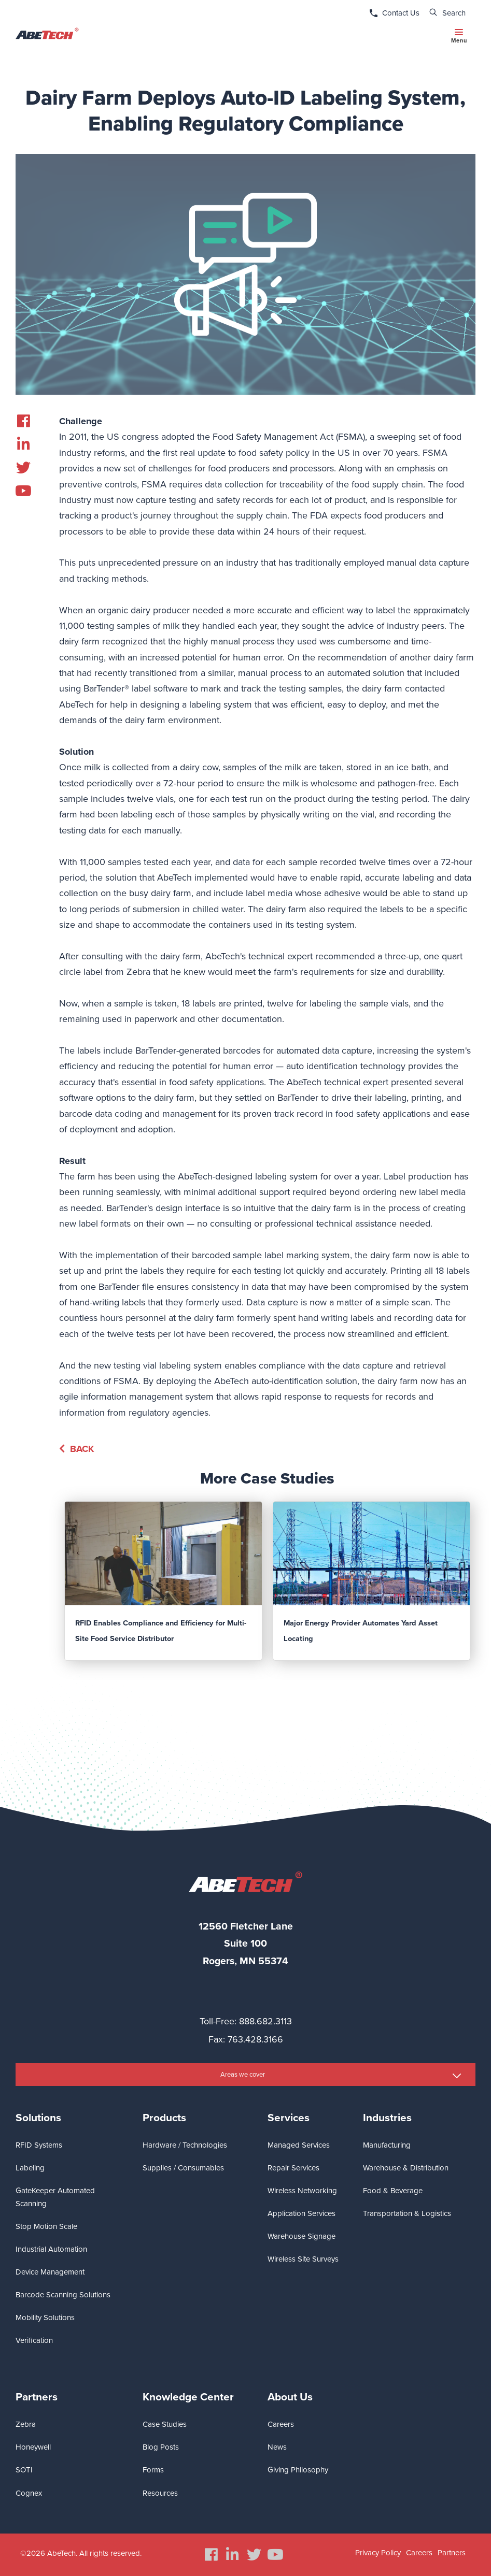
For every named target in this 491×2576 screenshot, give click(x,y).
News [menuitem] (277, 2447)
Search (454, 13)
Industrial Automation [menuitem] (51, 2249)
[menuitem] (23, 421)
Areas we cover (242, 2075)
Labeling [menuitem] (30, 2167)
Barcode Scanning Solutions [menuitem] (63, 2294)
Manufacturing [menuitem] (387, 2145)
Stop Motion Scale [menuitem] (46, 2226)
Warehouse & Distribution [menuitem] (405, 2167)
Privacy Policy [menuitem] (378, 2552)
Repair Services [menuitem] (293, 2167)
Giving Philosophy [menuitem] (298, 2469)
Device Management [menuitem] (50, 2272)
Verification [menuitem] (34, 2340)
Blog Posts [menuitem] (161, 2447)
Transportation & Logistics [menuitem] (407, 2213)
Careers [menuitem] (281, 2424)
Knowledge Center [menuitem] (188, 2397)
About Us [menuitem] (290, 2397)
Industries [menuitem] (387, 2117)
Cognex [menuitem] (29, 2493)
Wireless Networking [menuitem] (302, 2190)
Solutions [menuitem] (38, 2117)
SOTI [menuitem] (24, 2469)
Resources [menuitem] (160, 2493)
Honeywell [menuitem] (33, 2447)
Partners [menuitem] (37, 2397)
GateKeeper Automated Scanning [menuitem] (55, 2197)
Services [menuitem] (289, 2117)
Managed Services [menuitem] (299, 2145)
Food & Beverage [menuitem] (393, 2190)
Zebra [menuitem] (26, 2424)
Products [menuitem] (164, 2117)
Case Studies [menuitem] (165, 2424)
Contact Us (400, 13)
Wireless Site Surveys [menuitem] (303, 2259)
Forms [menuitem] (153, 2469)
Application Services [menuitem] (301, 2213)
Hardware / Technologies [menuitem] (185, 2145)
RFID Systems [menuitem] (39, 2145)
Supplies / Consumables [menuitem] (183, 2167)
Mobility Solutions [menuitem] (45, 2317)
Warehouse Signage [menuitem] (301, 2236)
